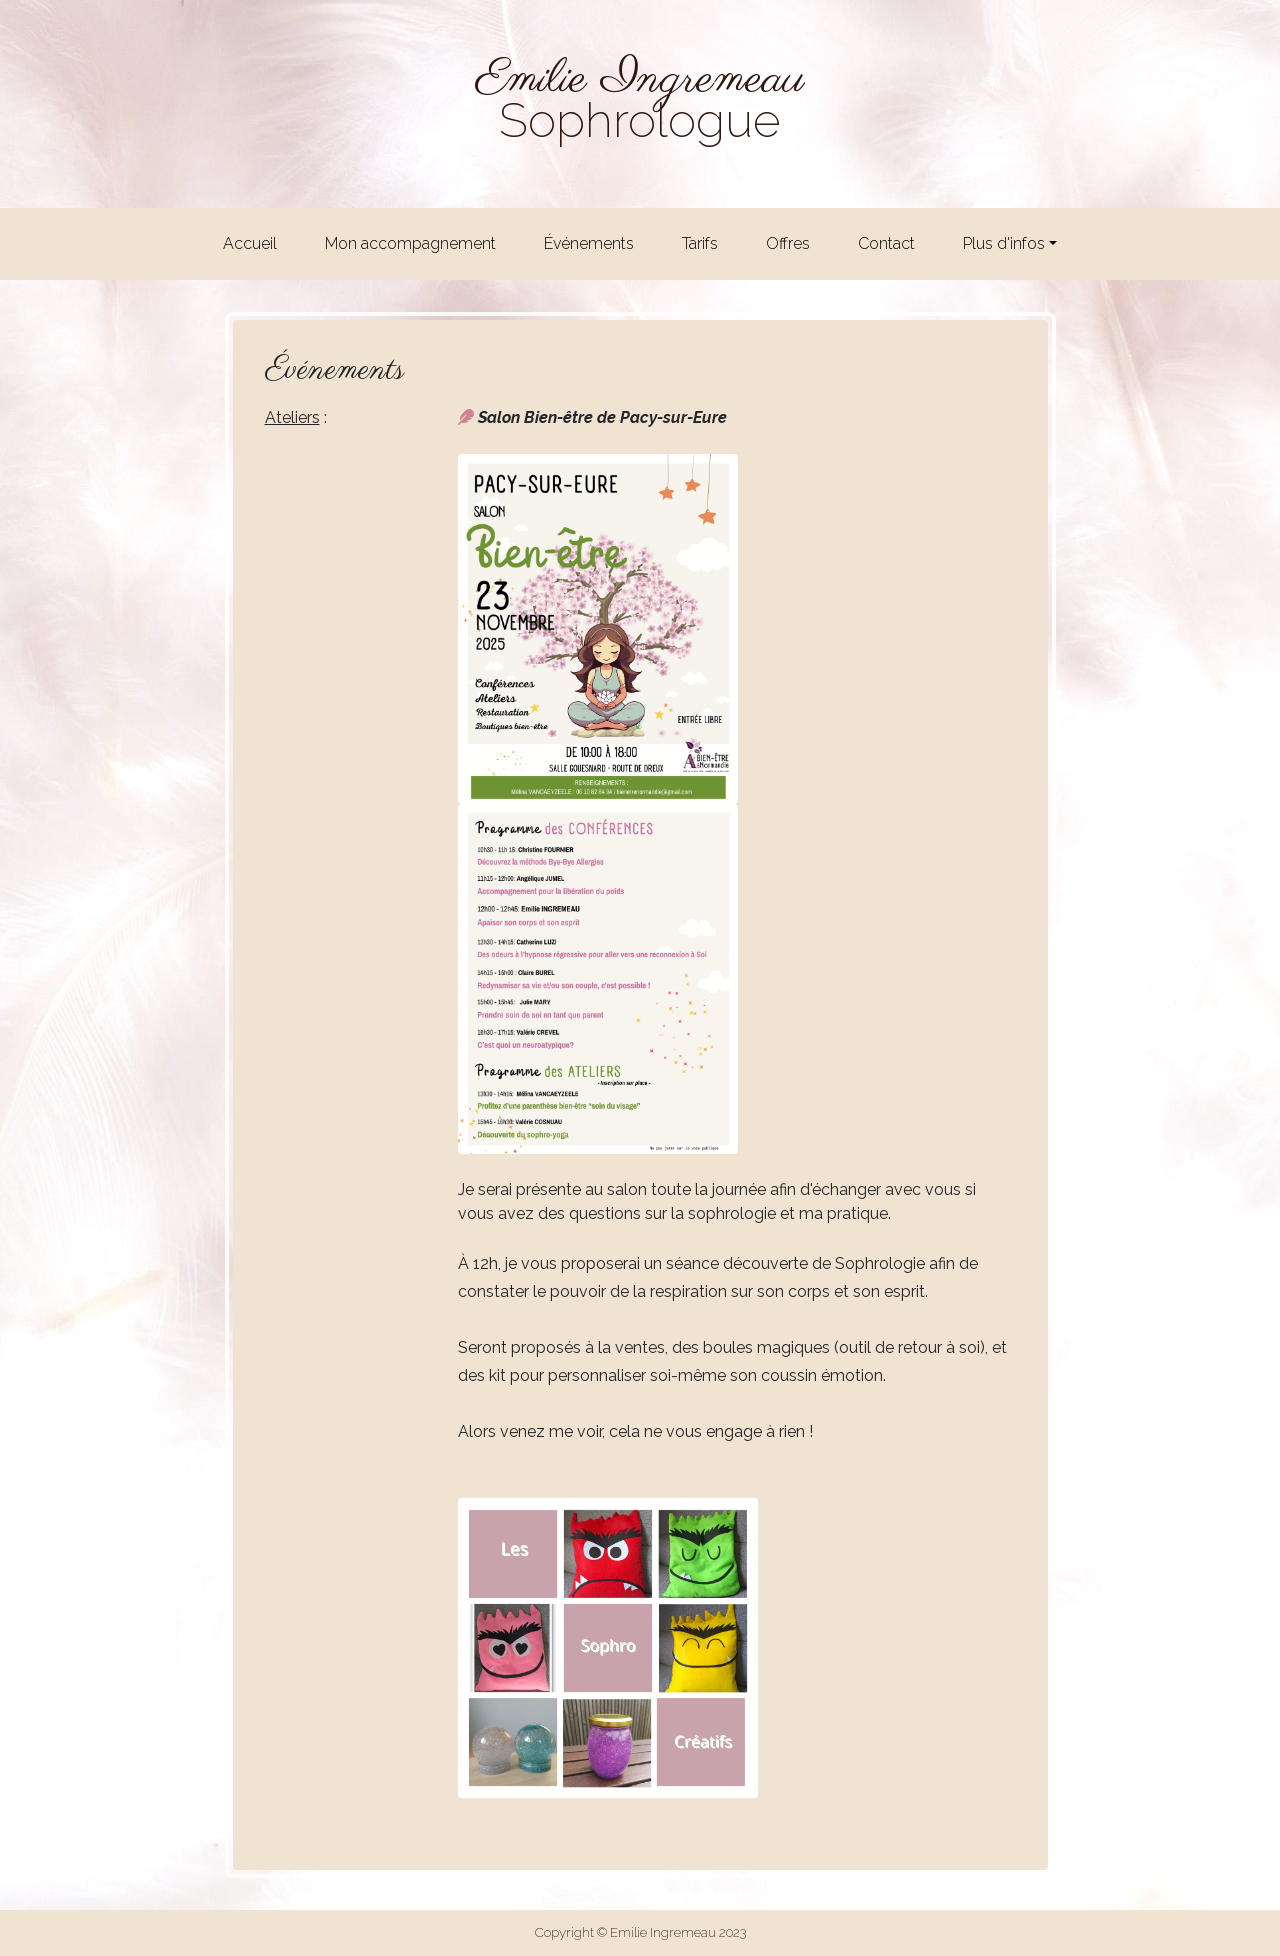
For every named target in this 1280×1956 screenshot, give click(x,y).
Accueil (250, 243)
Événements (589, 243)
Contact (886, 243)
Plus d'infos (1004, 243)
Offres (788, 243)
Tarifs (700, 243)
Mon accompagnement (410, 243)
